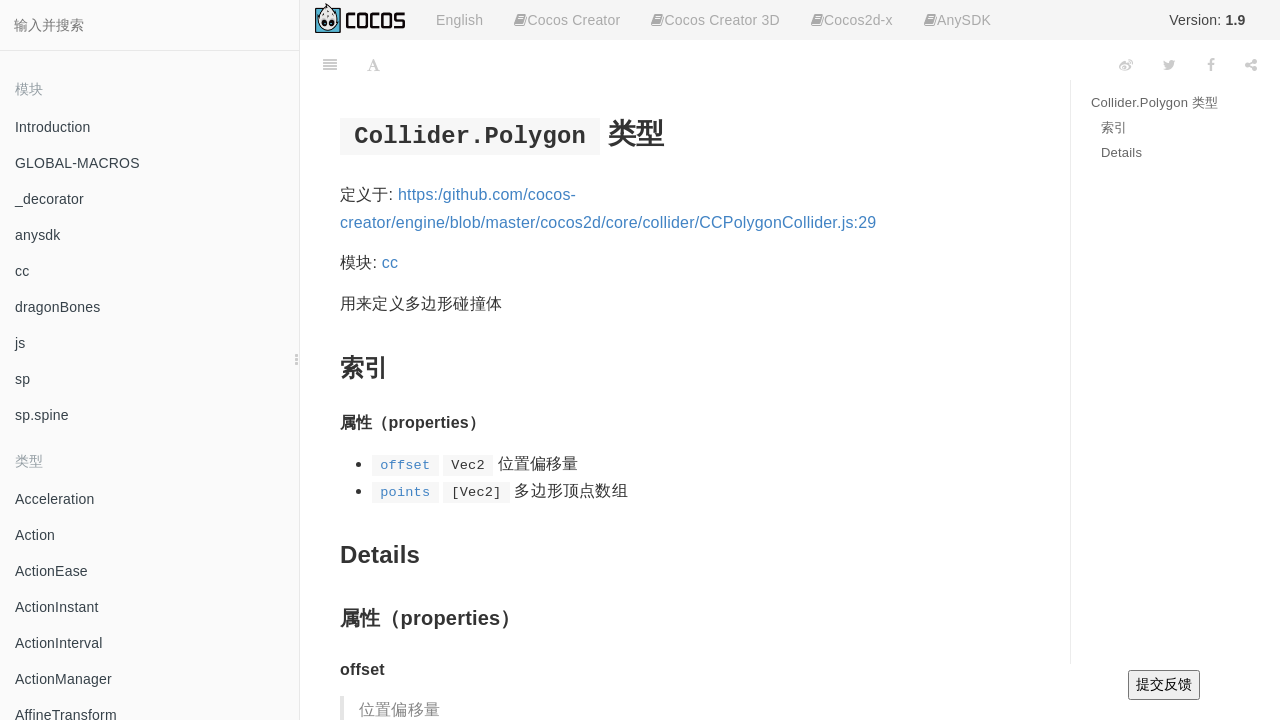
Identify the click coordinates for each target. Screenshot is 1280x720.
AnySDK (957, 20)
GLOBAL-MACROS (77, 163)
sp (22, 379)
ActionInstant (57, 607)
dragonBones (58, 307)
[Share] (1251, 65)
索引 (1114, 127)
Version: (1207, 20)
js (20, 343)
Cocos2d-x (852, 20)
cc (22, 271)
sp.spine (42, 415)
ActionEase (51, 571)
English (459, 20)
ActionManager (63, 679)
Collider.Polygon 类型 (1154, 102)
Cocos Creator (567, 20)
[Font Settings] (373, 65)
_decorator (49, 199)
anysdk (38, 235)
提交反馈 (1164, 684)
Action (35, 535)
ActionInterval (59, 643)
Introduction (53, 127)
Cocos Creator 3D (715, 20)
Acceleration (54, 499)
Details (1121, 152)
